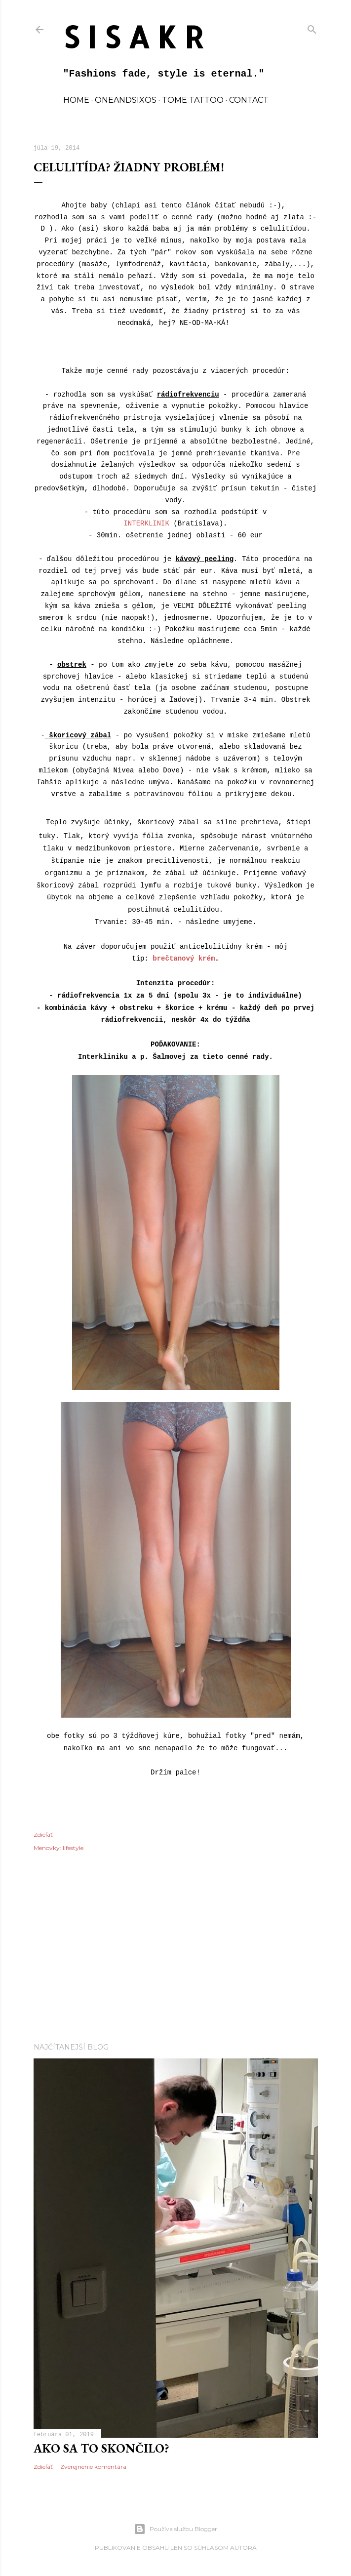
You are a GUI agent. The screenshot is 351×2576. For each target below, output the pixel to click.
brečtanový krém (184, 959)
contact (249, 100)
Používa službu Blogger (175, 2529)
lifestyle (73, 1848)
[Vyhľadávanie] (312, 27)
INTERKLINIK (146, 523)
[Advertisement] (176, 1949)
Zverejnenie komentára (93, 2466)
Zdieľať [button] (43, 1834)
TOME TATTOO (193, 100)
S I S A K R (133, 37)
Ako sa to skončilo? (101, 2448)
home (76, 100)
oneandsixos (125, 100)
